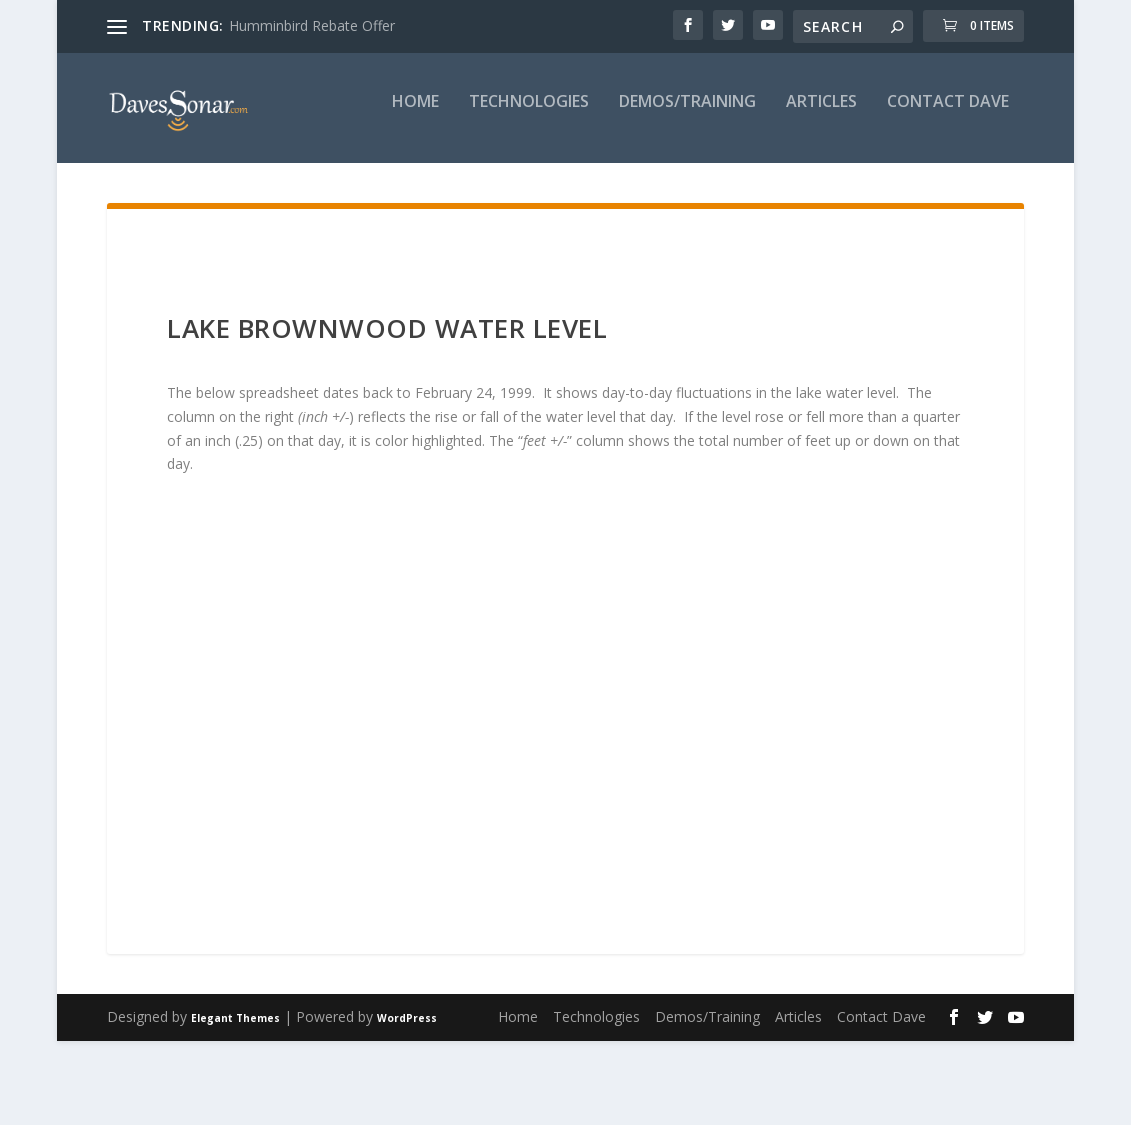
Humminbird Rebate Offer (312, 25)
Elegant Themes (235, 1102)
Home (145, 186)
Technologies (259, 186)
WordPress (407, 1102)
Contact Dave (678, 186)
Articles (551, 186)
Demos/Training (417, 186)
